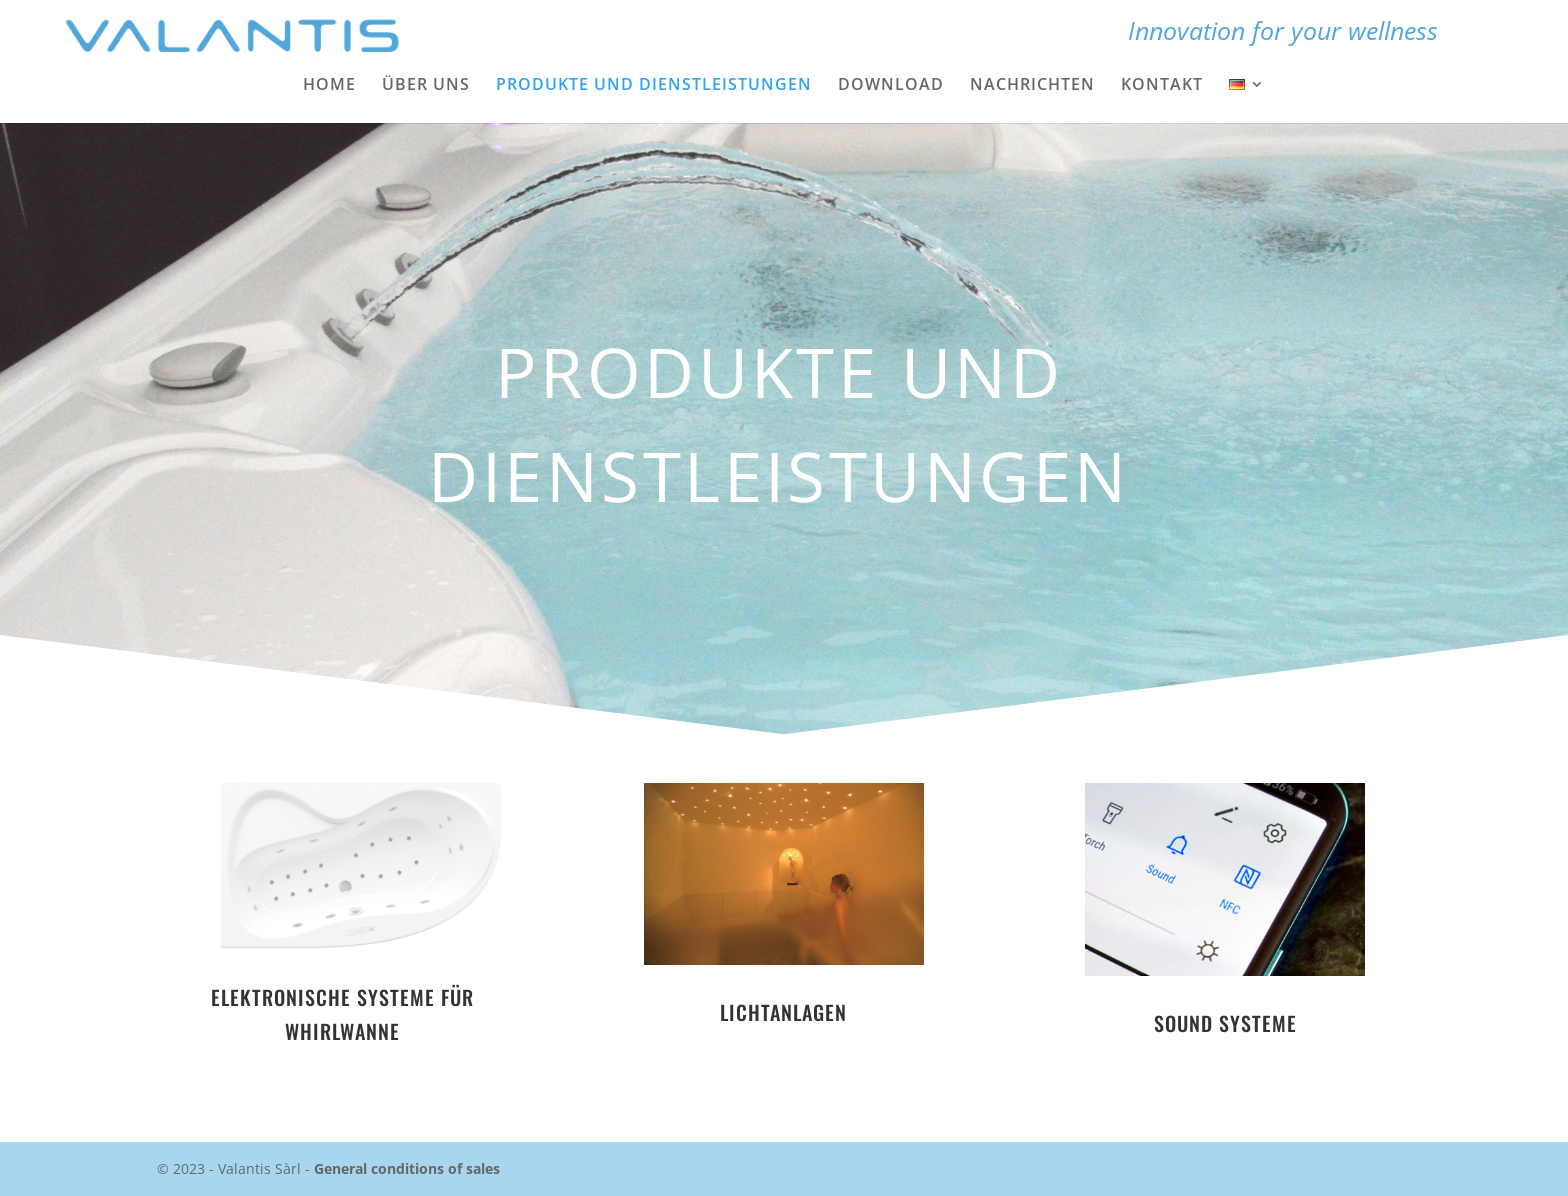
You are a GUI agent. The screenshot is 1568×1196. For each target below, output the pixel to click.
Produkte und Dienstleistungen (654, 86)
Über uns (426, 86)
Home (329, 86)
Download (891, 86)
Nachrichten (1032, 86)
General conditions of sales (407, 1168)
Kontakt (1162, 86)
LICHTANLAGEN (783, 1012)
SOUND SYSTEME (1225, 1023)
